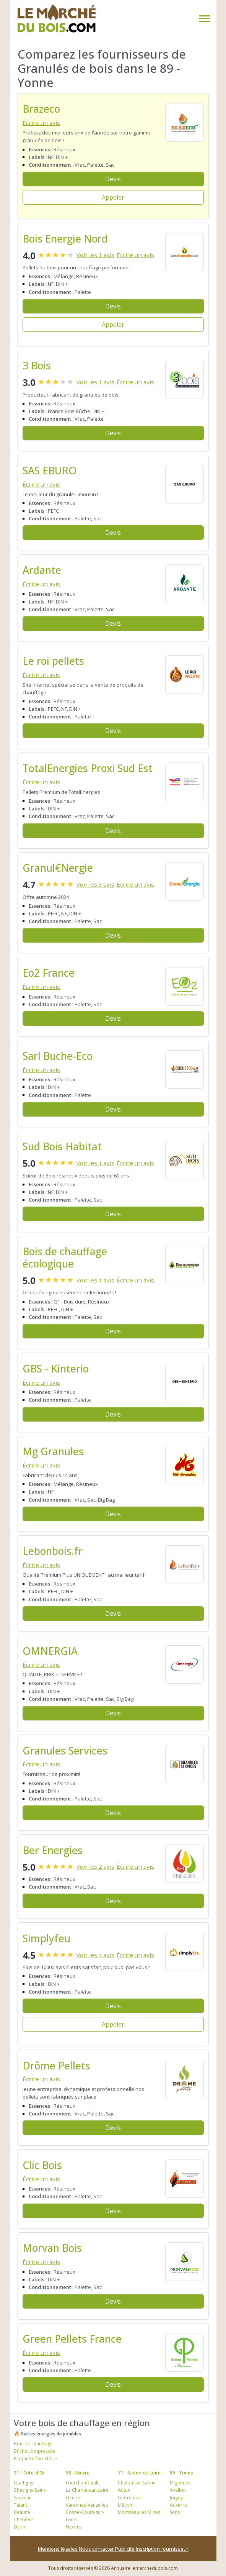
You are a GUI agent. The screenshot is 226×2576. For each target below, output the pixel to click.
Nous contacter (97, 2548)
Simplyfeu (46, 1938)
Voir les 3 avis (95, 884)
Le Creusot (129, 2497)
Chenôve (23, 2519)
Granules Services (65, 1751)
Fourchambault (82, 2482)
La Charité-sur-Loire (87, 2490)
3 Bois (37, 365)
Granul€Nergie (58, 868)
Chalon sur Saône (137, 2482)
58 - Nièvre (77, 2472)
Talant (20, 2505)
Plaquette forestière (35, 2458)
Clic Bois (42, 2165)
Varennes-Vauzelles (87, 2505)
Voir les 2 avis (95, 1866)
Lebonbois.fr (53, 1551)
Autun (124, 2490)
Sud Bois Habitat (62, 1146)
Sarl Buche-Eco (58, 1056)
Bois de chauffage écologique (65, 1258)
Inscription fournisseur (162, 2548)
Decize (73, 2497)
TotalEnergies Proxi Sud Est (88, 768)
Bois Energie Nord (65, 239)
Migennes (180, 2482)
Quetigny (23, 2482)
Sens (175, 2512)
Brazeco (41, 109)
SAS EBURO (49, 470)
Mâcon (125, 2505)
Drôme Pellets (56, 2066)
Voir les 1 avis (95, 255)
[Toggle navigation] (203, 18)
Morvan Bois (52, 2248)
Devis (113, 179)
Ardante (42, 570)
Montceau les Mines (139, 2512)
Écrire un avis (41, 122)
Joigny (176, 2497)
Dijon (19, 2527)
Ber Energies (53, 1850)
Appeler (113, 197)
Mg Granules (53, 1451)
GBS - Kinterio (56, 1369)
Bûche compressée (34, 2451)
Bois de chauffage (33, 2443)
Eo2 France (49, 973)
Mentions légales (58, 2548)
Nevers (73, 2527)
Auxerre (178, 2505)
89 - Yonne (181, 2472)
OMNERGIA (50, 1651)
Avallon (178, 2490)
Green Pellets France (72, 2339)
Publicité (125, 2548)
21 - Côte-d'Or (29, 2472)
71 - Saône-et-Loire (139, 2472)
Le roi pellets (53, 661)
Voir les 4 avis (95, 1955)
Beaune (22, 2512)
